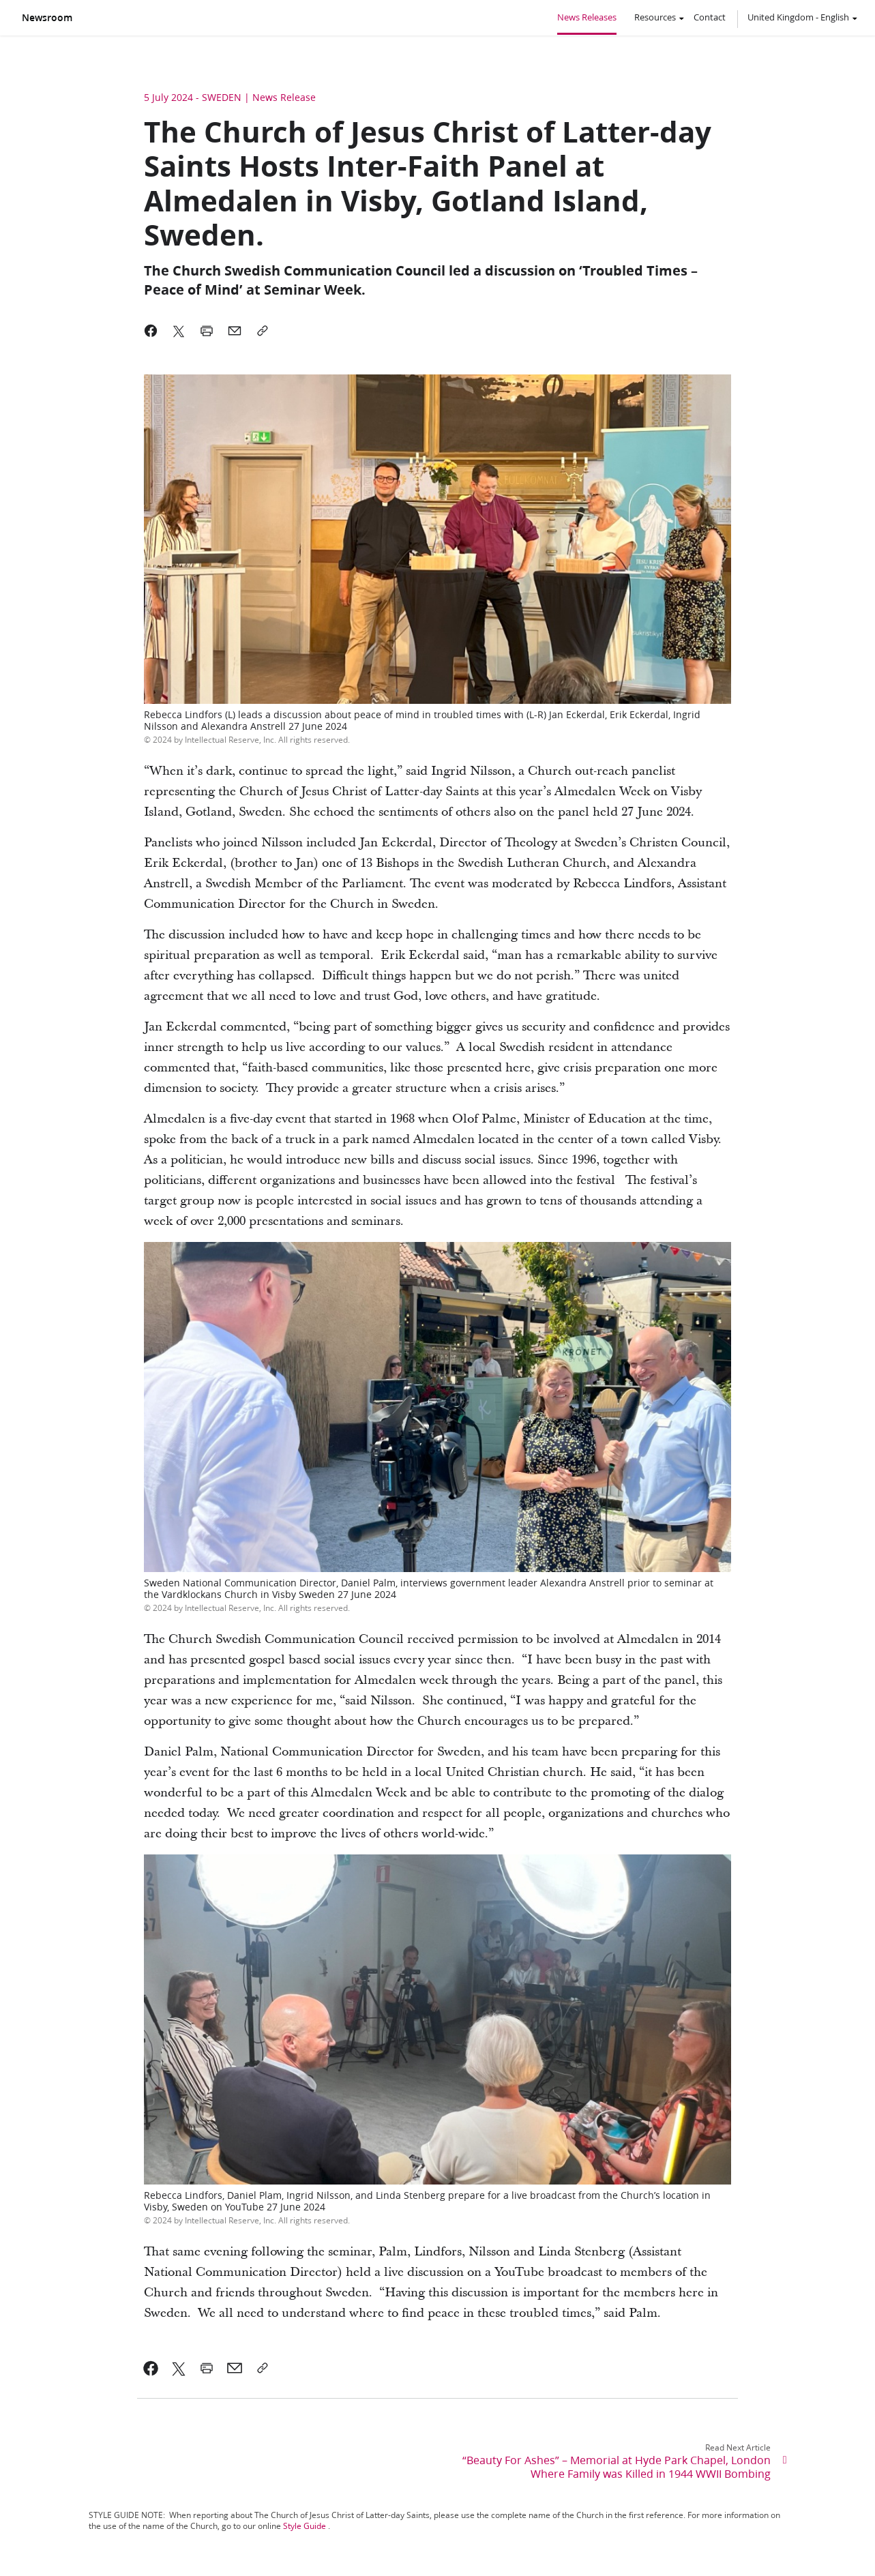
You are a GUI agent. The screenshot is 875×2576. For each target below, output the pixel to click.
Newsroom (47, 18)
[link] (151, 2368)
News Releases (587, 17)
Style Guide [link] (304, 2526)
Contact (710, 17)
